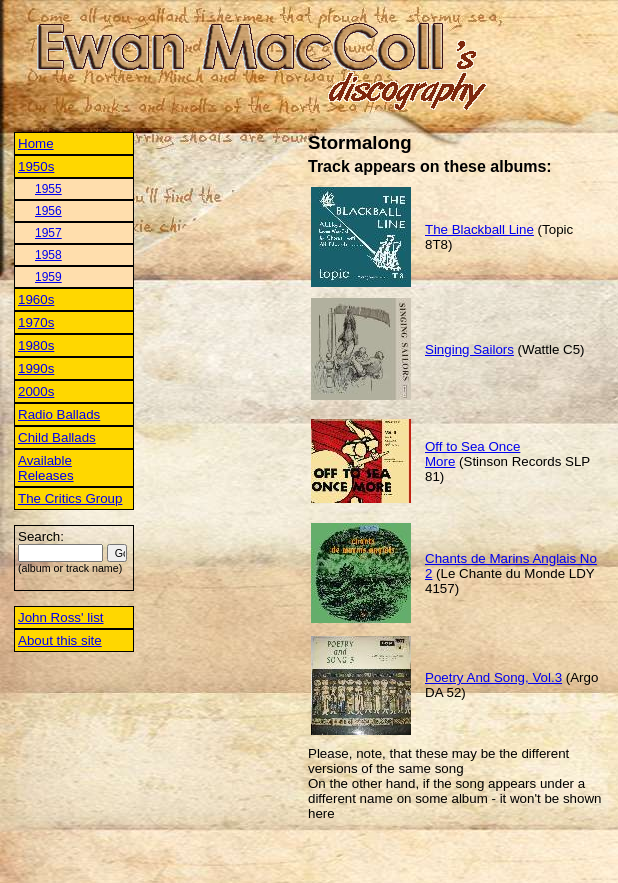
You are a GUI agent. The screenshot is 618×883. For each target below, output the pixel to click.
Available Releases (46, 468)
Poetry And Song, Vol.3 (493, 677)
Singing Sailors (469, 349)
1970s (36, 322)
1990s (36, 368)
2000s (36, 391)
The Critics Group (70, 498)
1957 (48, 233)
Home (36, 143)
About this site (60, 640)
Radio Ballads (59, 414)
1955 (48, 189)
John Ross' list (61, 617)
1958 (48, 255)
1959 (48, 277)
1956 (48, 211)
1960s (36, 299)
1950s (36, 166)
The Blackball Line (479, 229)
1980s (36, 345)
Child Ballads (57, 437)
